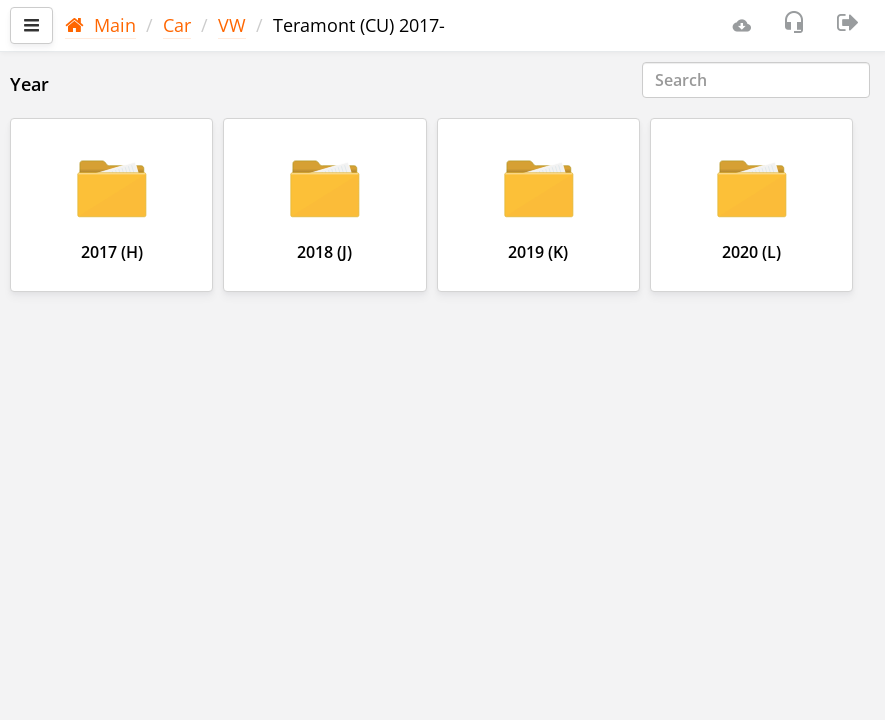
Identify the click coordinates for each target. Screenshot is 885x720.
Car (177, 25)
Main (100, 25)
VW (232, 25)
